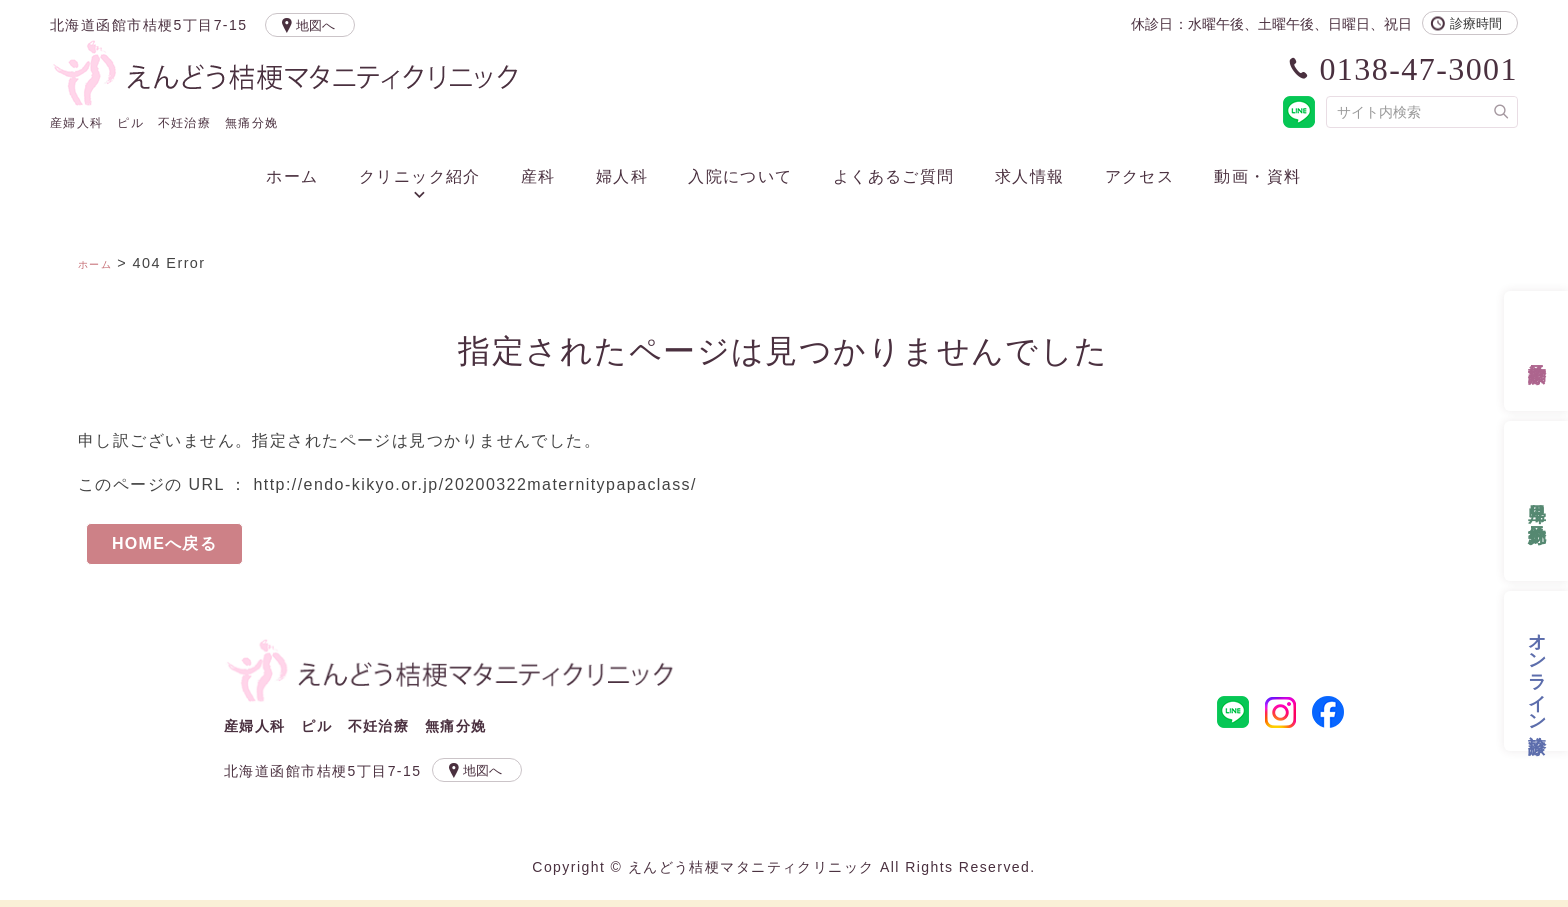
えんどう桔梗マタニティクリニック (451, 680)
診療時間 (1476, 23)
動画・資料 (1257, 177)
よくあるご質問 (894, 177)
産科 (538, 177)
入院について (740, 177)
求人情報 (1030, 177)
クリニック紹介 (420, 177)
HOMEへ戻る (165, 546)
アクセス (1140, 177)
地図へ (321, 25)
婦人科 (622, 177)
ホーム (292, 177)
